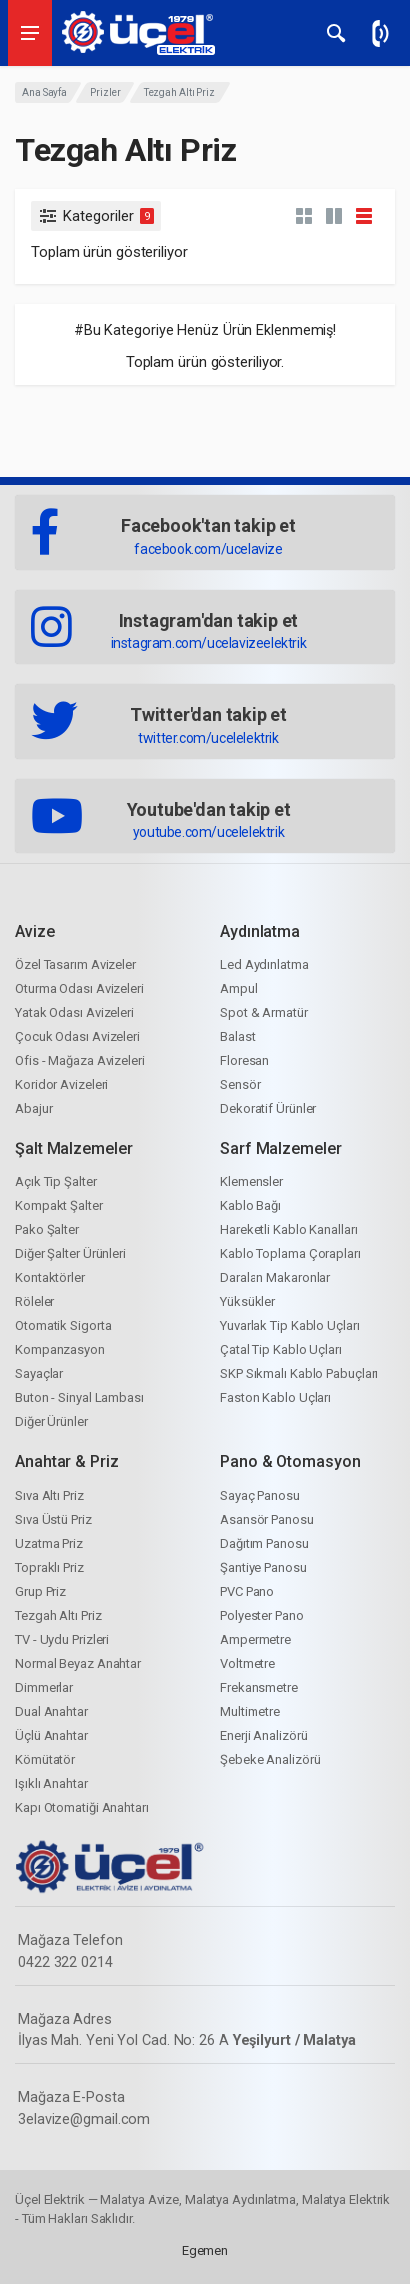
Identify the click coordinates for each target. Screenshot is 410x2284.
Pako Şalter (47, 1229)
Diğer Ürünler (51, 1421)
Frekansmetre (259, 1687)
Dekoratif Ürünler (268, 1108)
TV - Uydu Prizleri (62, 1639)
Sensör (240, 1084)
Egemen (205, 2250)
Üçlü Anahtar (51, 1735)
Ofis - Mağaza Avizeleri (80, 1060)
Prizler (105, 92)
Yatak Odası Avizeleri (74, 1012)
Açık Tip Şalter (56, 1181)
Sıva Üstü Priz (53, 1519)
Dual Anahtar (51, 1711)
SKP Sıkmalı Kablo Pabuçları (299, 1373)
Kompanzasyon (60, 1349)
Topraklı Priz (49, 1567)
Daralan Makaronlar (275, 1277)
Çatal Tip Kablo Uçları (281, 1349)
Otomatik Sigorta (63, 1325)
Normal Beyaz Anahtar (78, 1663)
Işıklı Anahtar (51, 1783)
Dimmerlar (44, 1687)
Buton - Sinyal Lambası (79, 1397)
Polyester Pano (262, 1615)
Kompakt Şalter (59, 1205)
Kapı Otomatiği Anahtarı (82, 1807)
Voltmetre (247, 1663)
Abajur (33, 1108)
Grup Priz (40, 1591)
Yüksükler (247, 1301)
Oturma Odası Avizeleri (79, 988)
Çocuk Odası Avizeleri (77, 1036)
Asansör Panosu (267, 1519)
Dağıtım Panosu (264, 1543)
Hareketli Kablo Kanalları (289, 1229)
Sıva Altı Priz (49, 1495)
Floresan (244, 1060)
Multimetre (250, 1711)
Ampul (239, 988)
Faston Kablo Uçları (275, 1397)
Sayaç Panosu (260, 1495)
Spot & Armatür (264, 1012)
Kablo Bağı (250, 1205)
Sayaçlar (39, 1373)
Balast (237, 1036)
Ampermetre (255, 1639)
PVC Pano (247, 1591)
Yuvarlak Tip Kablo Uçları (290, 1325)
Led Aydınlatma (264, 964)
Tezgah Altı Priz (58, 1615)
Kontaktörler (50, 1277)
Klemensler (251, 1181)
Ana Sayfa (44, 92)
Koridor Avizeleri (61, 1084)
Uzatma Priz (49, 1543)
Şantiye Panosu (263, 1567)
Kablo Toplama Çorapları (290, 1253)
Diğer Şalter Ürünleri (70, 1253)
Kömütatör (45, 1759)
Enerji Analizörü (263, 1735)
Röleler (34, 1301)
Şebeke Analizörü (270, 1759)
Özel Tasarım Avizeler (75, 964)
